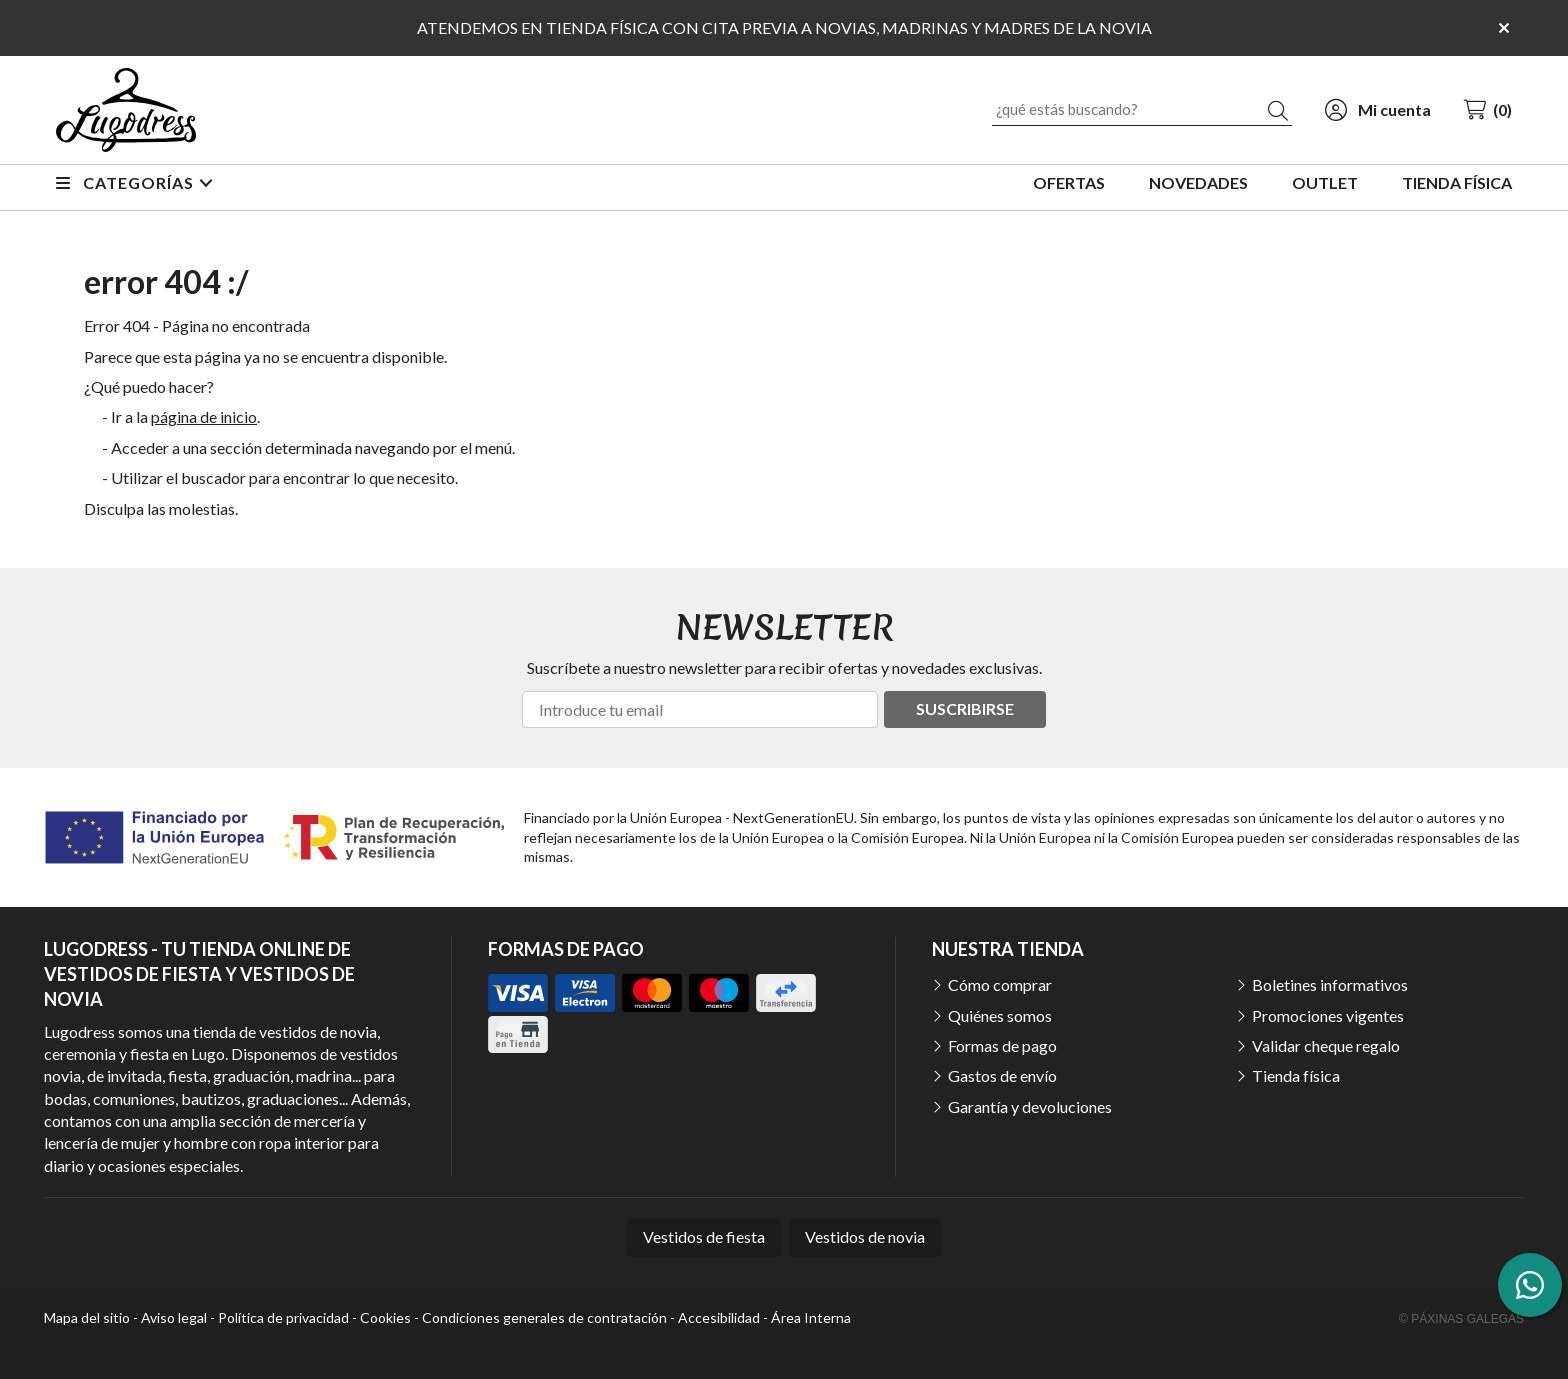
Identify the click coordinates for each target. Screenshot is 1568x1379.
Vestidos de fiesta (704, 1236)
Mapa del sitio (87, 1317)
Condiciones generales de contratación (544, 1317)
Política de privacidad (283, 1317)
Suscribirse (965, 708)
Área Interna (811, 1317)
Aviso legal (174, 1317)
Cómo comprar (1000, 984)
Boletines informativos (1330, 984)
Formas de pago (1002, 1045)
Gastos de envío (1002, 1075)
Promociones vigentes (1328, 1015)
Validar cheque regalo (1326, 1045)
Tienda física (1296, 1075)
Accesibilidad (719, 1317)
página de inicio (204, 416)
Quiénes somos (1000, 1015)
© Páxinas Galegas (1461, 1319)
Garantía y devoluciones (1030, 1106)
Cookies (385, 1317)
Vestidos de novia (865, 1236)
